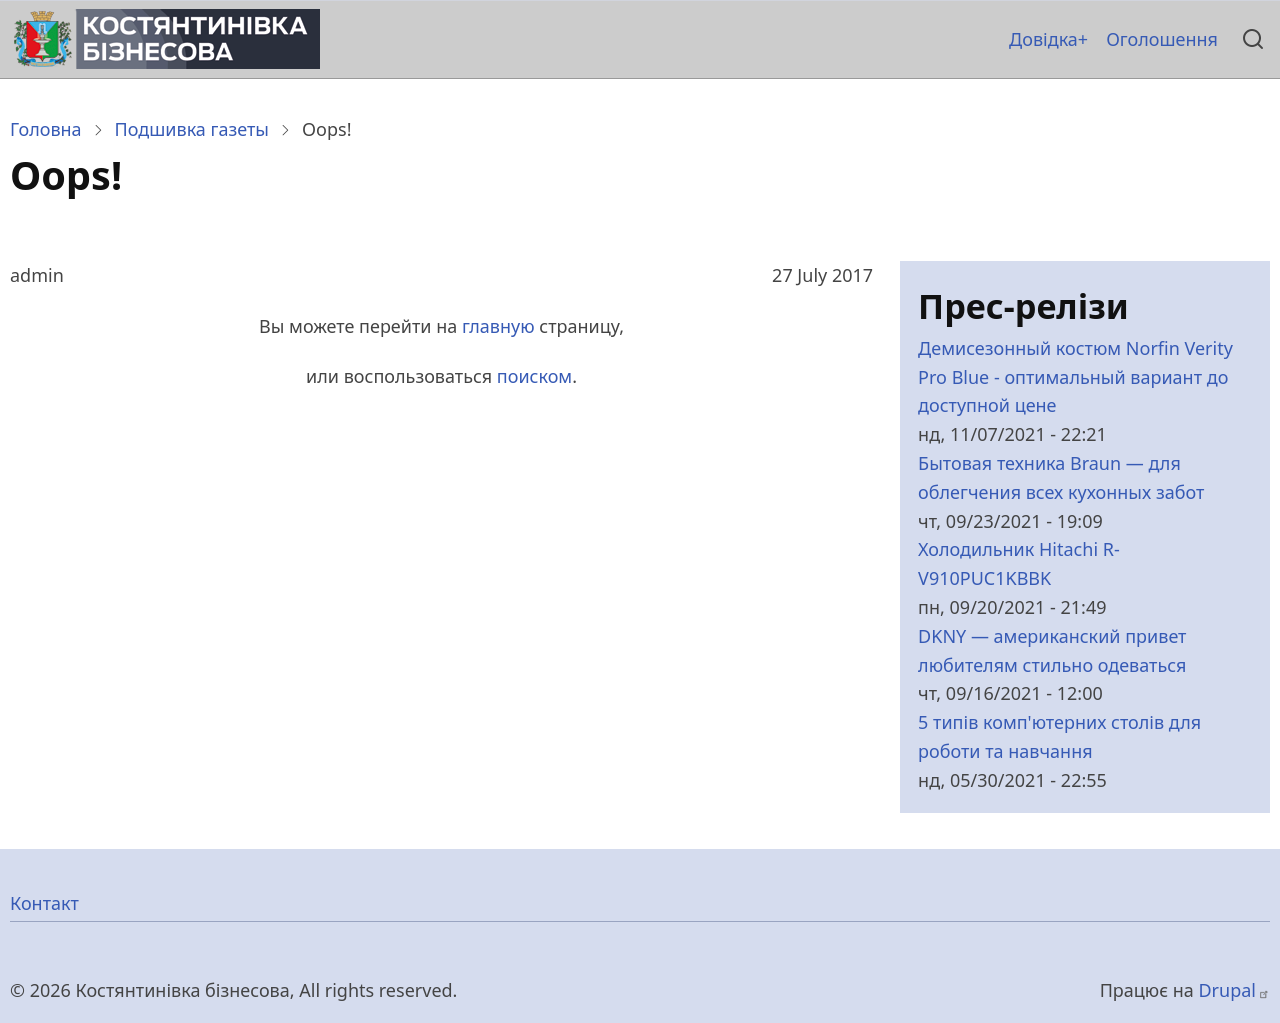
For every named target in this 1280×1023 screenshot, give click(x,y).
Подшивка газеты (192, 129)
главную (498, 326)
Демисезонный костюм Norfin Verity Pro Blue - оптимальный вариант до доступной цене (1075, 377)
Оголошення (1162, 39)
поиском (534, 376)
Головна (46, 129)
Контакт (44, 903)
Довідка (1043, 39)
